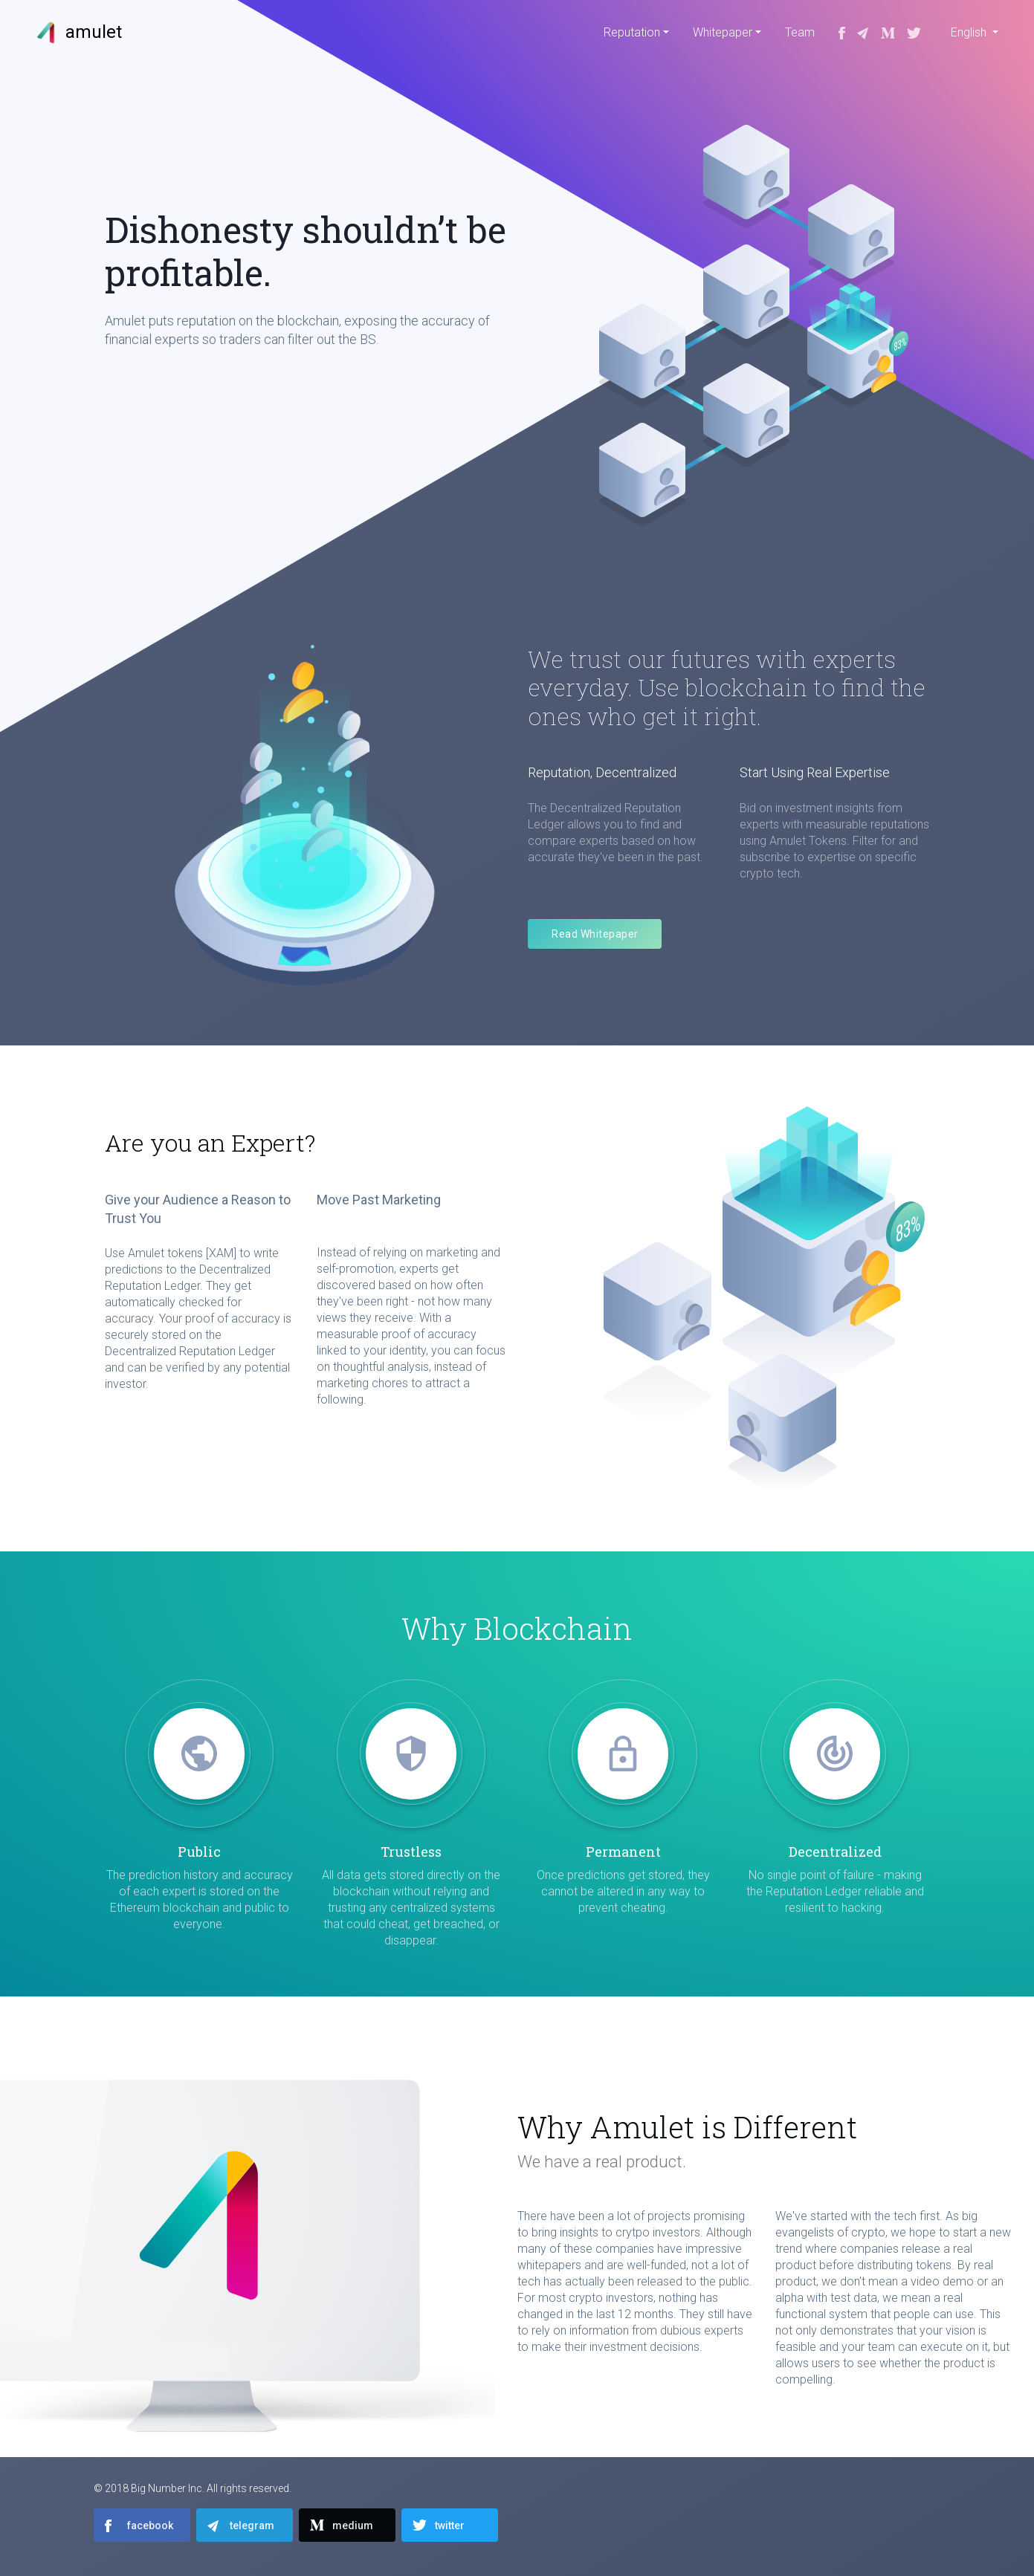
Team (800, 32)
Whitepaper (722, 32)
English (970, 32)
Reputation (632, 32)
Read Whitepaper (595, 934)
